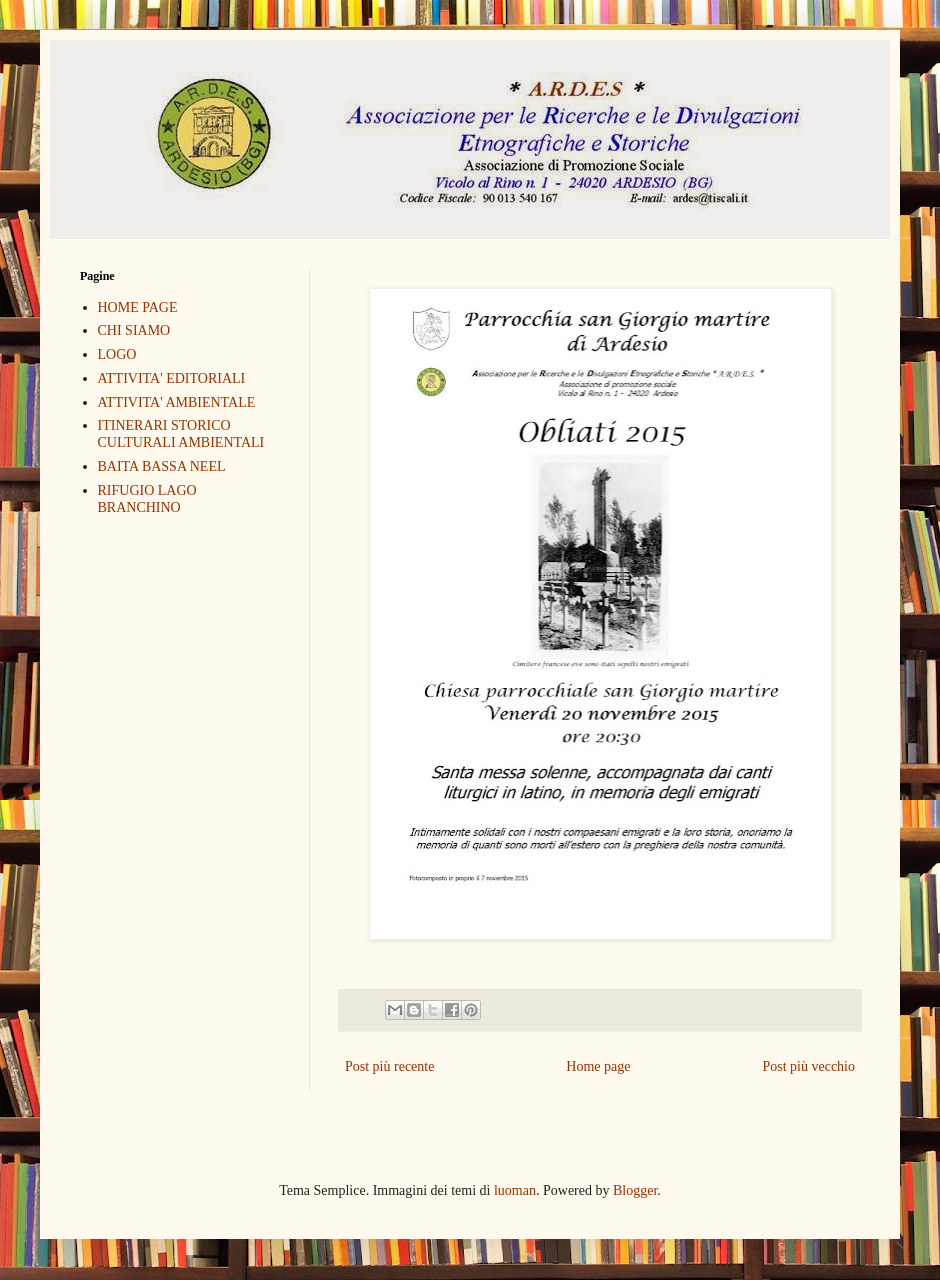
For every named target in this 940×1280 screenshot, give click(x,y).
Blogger (635, 1190)
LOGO (117, 354)
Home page (598, 1066)
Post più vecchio (808, 1066)
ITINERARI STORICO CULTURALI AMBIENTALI (181, 434)
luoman (515, 1190)
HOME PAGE (138, 307)
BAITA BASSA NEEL (162, 466)
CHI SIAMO (134, 330)
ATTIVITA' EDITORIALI (172, 378)
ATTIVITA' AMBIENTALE (177, 402)
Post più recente (389, 1066)
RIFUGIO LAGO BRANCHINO (147, 499)
